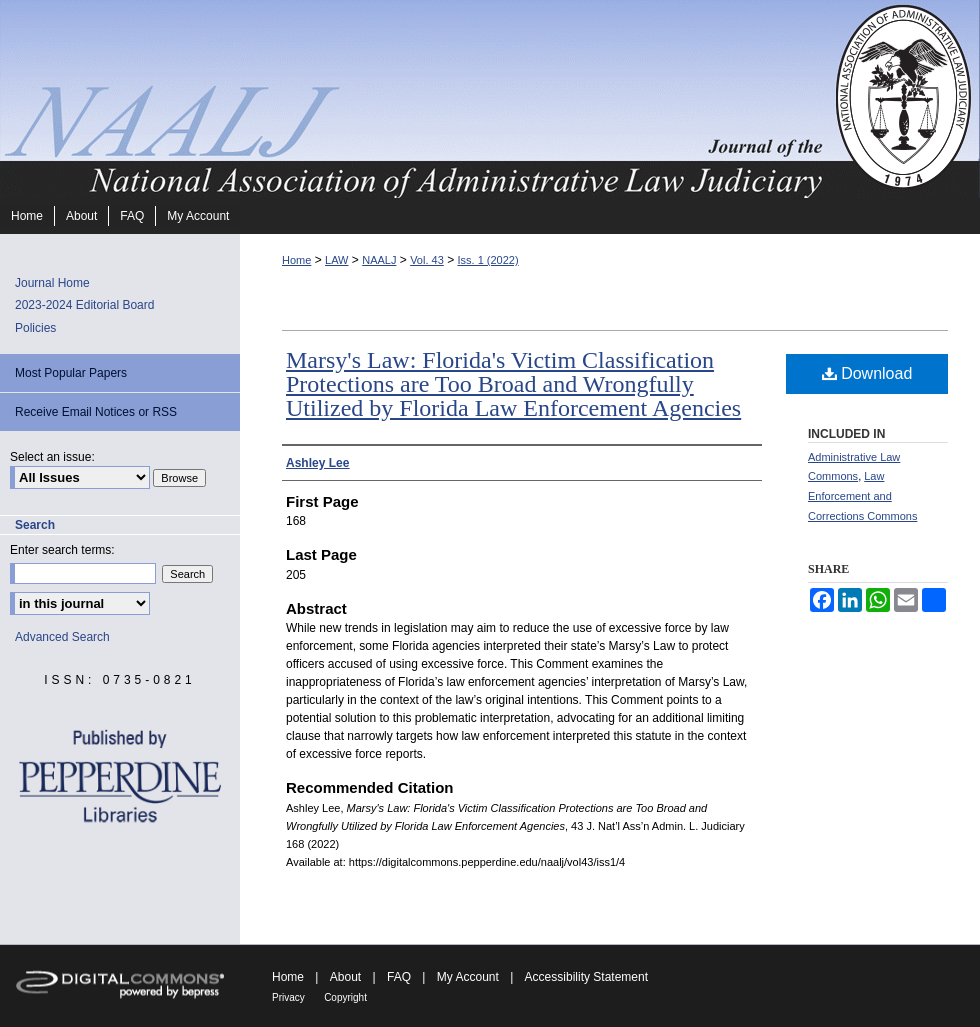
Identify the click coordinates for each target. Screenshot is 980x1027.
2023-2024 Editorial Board (84, 305)
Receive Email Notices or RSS (96, 412)
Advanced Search (62, 637)
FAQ (399, 977)
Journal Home (52, 283)
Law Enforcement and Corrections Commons (862, 496)
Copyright (345, 997)
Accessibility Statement (586, 977)
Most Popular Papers (71, 373)
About (345, 977)
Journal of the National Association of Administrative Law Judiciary (415, 99)
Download (867, 373)
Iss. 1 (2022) (487, 260)
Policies (35, 328)
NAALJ (379, 260)
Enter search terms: (62, 550)
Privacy (288, 997)
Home (296, 260)
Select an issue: (52, 457)
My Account (468, 977)
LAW (336, 260)
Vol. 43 (427, 260)
